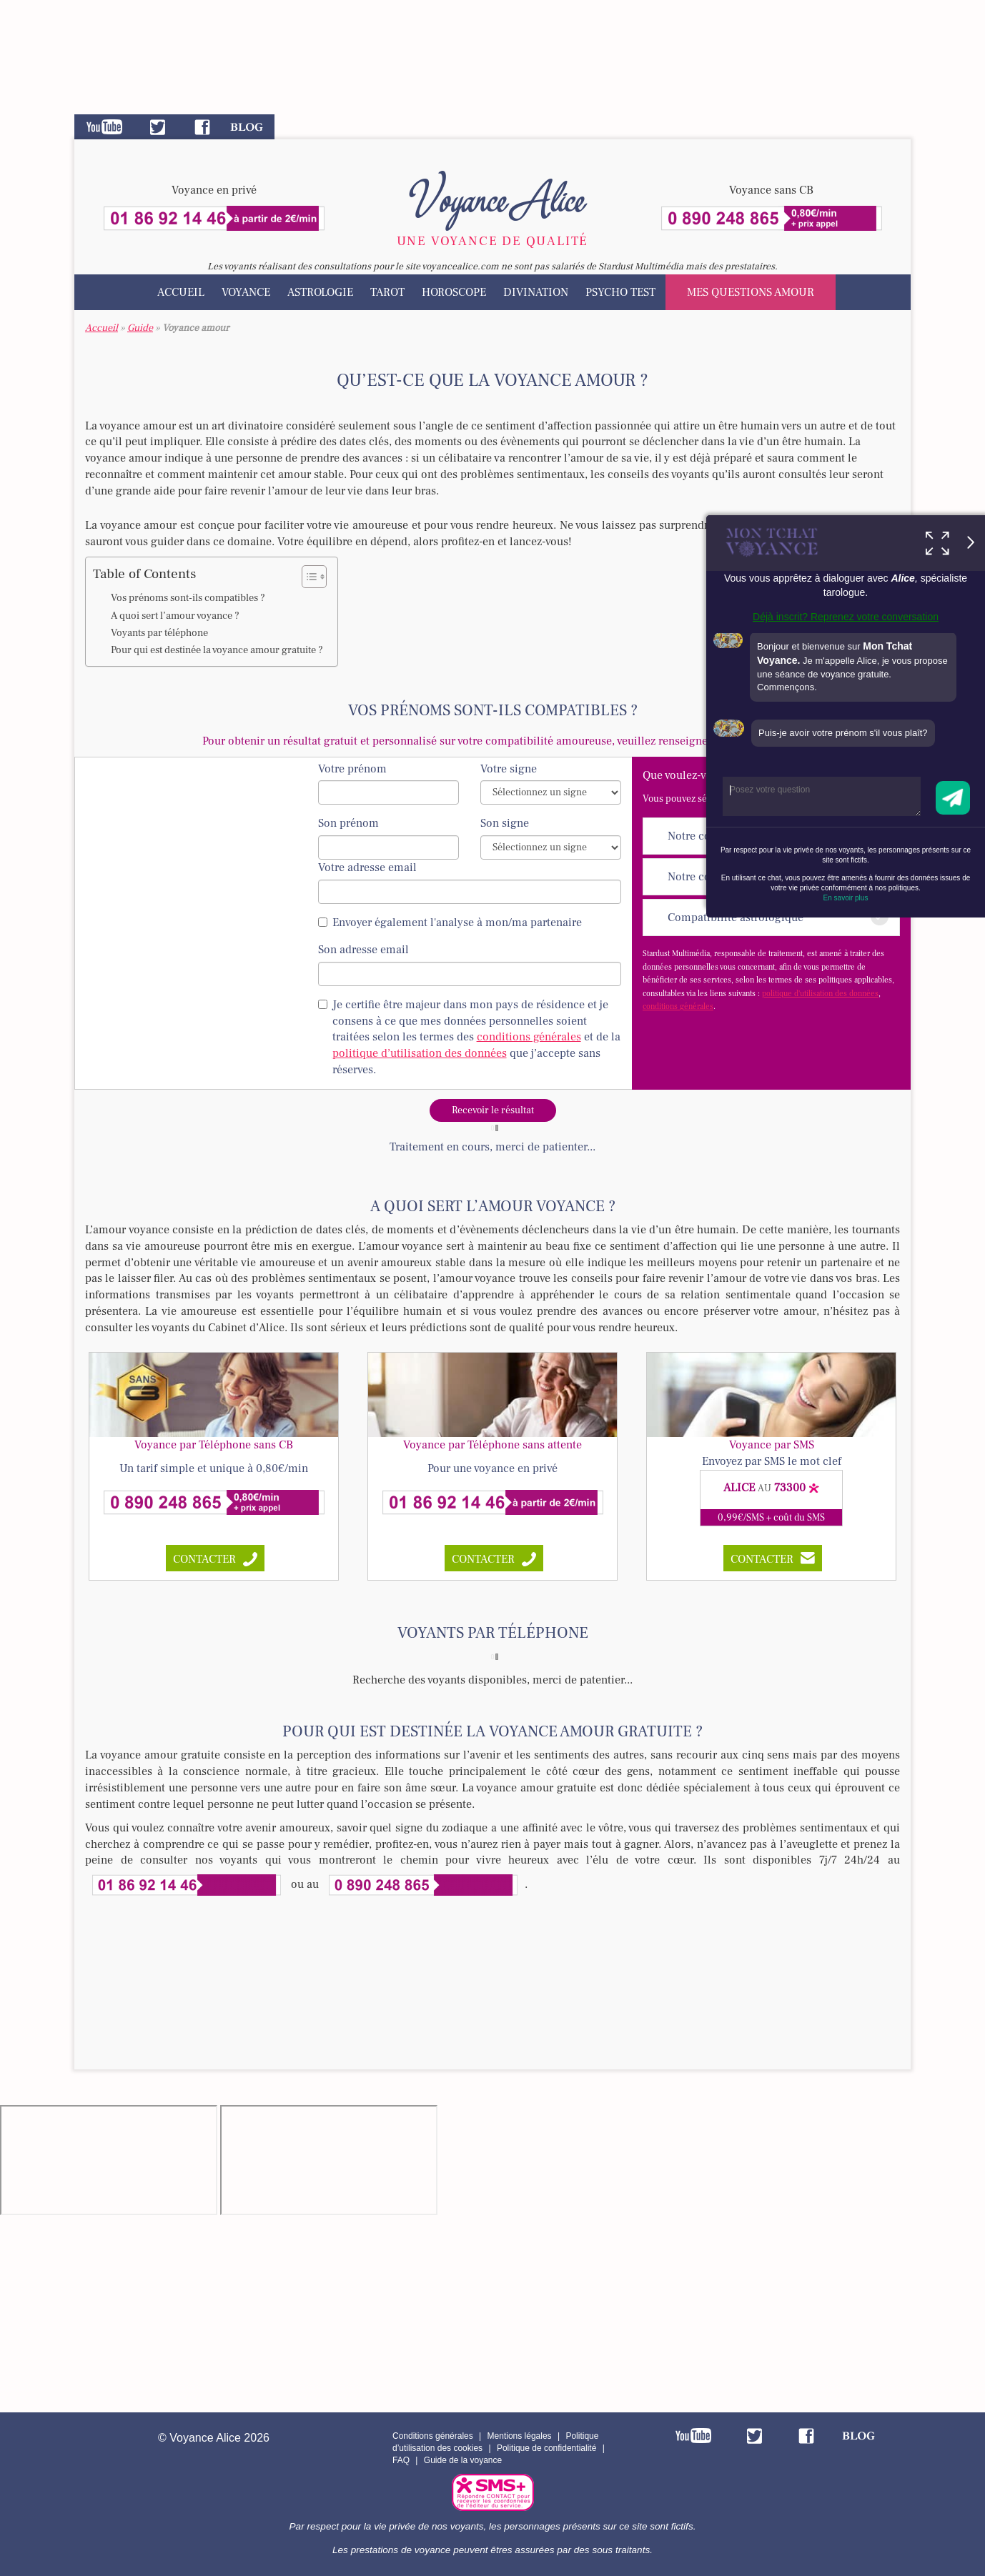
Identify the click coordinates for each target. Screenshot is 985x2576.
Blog (246, 126)
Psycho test (620, 292)
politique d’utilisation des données (419, 1053)
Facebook (202, 126)
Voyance (246, 292)
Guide (140, 328)
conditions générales (678, 1006)
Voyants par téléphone (159, 633)
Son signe (504, 823)
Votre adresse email (367, 867)
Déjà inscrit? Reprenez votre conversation (846, 616)
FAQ (401, 2460)
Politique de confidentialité (546, 2448)
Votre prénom (352, 769)
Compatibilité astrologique (778, 916)
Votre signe (508, 769)
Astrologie (320, 292)
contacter (204, 1559)
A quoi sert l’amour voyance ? (175, 615)
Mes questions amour (750, 292)
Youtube (104, 126)
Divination (535, 292)
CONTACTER (762, 1559)
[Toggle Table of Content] (307, 577)
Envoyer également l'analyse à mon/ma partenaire (450, 922)
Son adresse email (363, 950)
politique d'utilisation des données (820, 993)
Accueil (180, 292)
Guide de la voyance (463, 2460)
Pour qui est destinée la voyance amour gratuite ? (217, 650)
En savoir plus (845, 898)
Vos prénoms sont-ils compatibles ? (188, 598)
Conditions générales (432, 2436)
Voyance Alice (493, 196)
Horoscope (454, 292)
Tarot (387, 292)
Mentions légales (519, 2436)
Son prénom (348, 823)
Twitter (158, 126)
